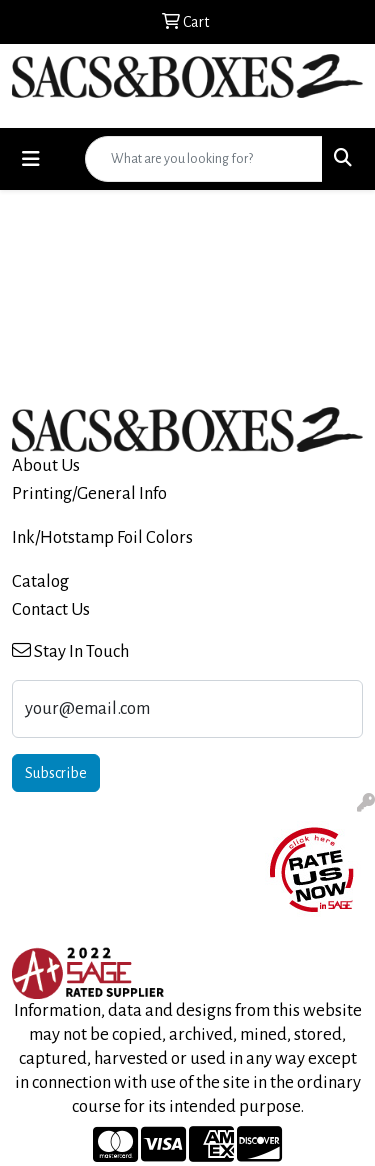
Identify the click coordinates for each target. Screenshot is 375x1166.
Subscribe (56, 773)
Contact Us (51, 609)
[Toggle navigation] (31, 159)
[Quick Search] (204, 159)
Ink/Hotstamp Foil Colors (102, 537)
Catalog (40, 581)
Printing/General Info (89, 493)
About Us (46, 465)
